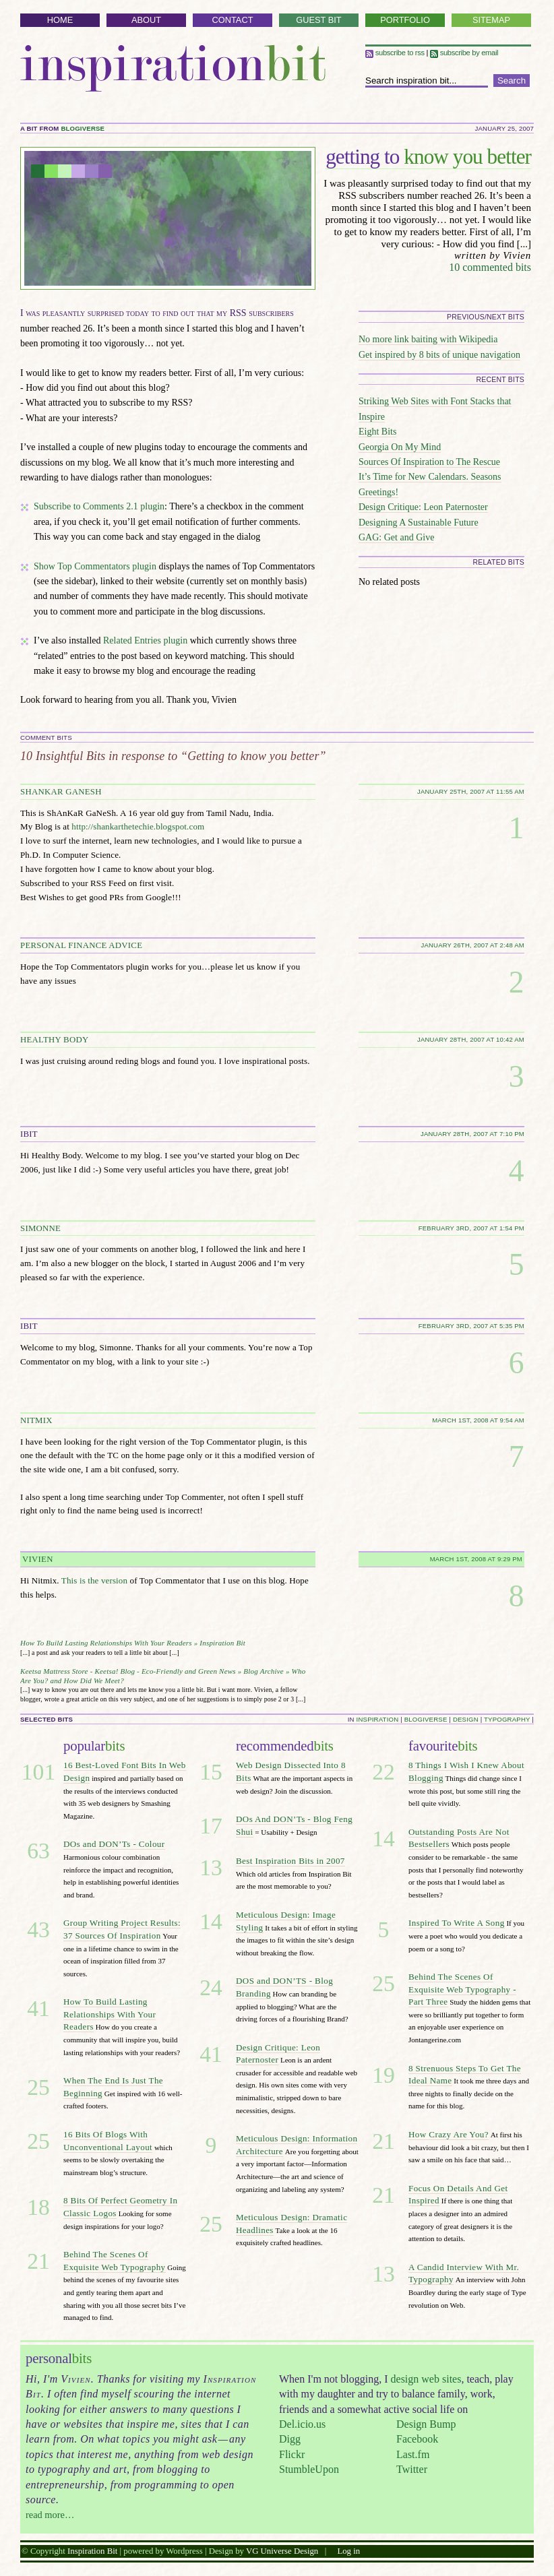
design (466, 1719)
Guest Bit (318, 20)
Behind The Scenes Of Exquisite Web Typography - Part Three (462, 1989)
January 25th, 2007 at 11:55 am (470, 791)
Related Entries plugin (145, 640)
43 (38, 1929)
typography (507, 1719)
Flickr (292, 2454)
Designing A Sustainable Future (419, 522)
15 (210, 1771)
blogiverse (82, 128)
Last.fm (412, 2454)
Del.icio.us (302, 2424)
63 (38, 1850)
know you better (428, 156)
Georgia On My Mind (400, 447)
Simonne (40, 1228)
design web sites (426, 2379)
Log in (348, 2551)
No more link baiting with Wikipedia (428, 339)
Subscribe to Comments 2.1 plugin (99, 506)
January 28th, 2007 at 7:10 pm (472, 1133)
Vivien (37, 1559)
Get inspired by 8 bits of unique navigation (439, 355)
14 (210, 1921)
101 (38, 1771)
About (146, 20)
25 (38, 2087)
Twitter (411, 2469)
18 (38, 2207)
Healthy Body (54, 1039)
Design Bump (426, 2424)
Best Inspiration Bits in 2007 (290, 1861)
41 (38, 2008)
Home (60, 20)
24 (210, 1987)
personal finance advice (81, 945)
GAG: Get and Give (396, 537)
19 (383, 2075)
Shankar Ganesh (61, 791)
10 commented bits (490, 267)
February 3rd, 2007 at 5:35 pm (471, 1325)
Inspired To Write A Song (456, 1923)
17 (210, 1825)
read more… (50, 2514)
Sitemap (491, 20)
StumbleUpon (309, 2469)
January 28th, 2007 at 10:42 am (470, 1039)
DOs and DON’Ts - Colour (114, 1844)
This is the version (94, 1580)
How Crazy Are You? (448, 2134)
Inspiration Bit (173, 68)
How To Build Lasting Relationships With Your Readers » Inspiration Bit (132, 1643)
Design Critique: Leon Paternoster (423, 507)
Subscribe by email (464, 53)
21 (38, 2261)
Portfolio (405, 20)
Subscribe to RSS (395, 53)
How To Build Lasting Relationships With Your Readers (109, 2014)
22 (383, 1771)
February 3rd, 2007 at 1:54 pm (471, 1228)
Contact (232, 20)
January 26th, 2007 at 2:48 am (472, 945)
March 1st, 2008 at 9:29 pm (476, 1559)
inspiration (378, 1719)
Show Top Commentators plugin (95, 566)
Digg (290, 2439)
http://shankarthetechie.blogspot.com (137, 826)
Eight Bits (377, 432)
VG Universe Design (282, 2551)
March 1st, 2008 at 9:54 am (478, 1420)
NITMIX (36, 1420)
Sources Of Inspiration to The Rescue (429, 462)
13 (210, 1867)
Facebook (417, 2439)
